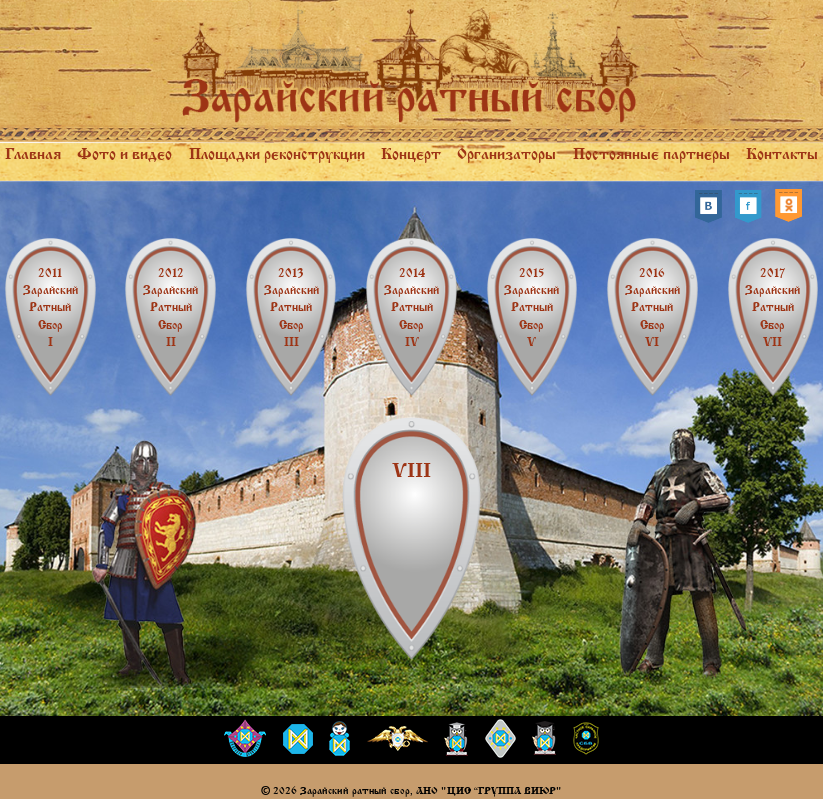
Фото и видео (124, 154)
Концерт (411, 154)
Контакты (782, 154)
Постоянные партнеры (651, 154)
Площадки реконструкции (277, 154)
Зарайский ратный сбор (50, 308)
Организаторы (506, 154)
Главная (33, 154)
